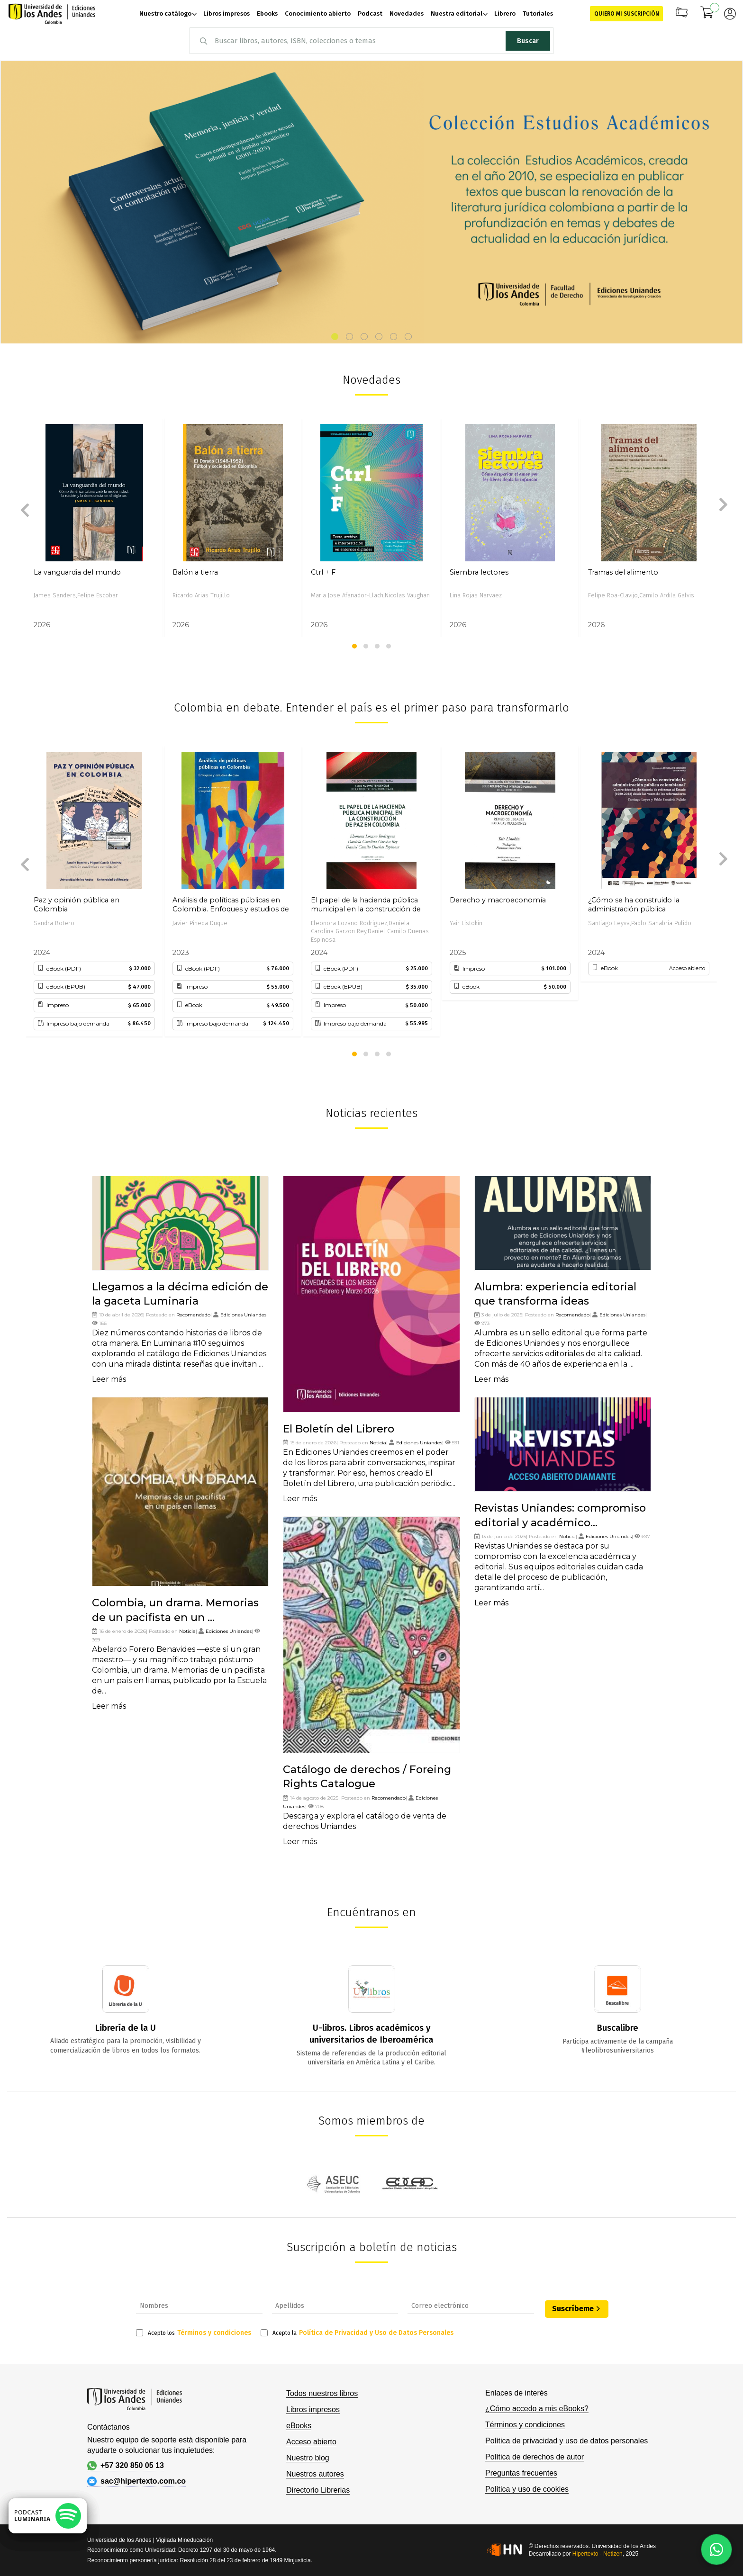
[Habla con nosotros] (716, 2549)
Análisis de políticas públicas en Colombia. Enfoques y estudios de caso (230, 905)
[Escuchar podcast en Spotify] (48, 2515)
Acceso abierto (311, 2442)
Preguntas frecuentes (521, 2473)
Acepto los (193, 2332)
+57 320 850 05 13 (125, 2465)
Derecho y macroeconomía (498, 900)
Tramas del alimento (623, 572)
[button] (335, 336)
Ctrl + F (323, 572)
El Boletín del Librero (338, 1429)
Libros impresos (313, 2409)
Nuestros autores (315, 2474)
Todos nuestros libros (322, 2393)
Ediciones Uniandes (243, 1315)
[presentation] (21, 507)
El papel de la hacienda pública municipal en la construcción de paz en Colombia (366, 905)
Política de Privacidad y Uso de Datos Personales (376, 2333)
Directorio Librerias (318, 2490)
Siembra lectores (479, 572)
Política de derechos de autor (534, 2457)
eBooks (298, 2426)
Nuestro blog (307, 2458)
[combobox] (371, 40)
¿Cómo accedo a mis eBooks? (537, 2409)
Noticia (187, 1631)
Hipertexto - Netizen (597, 2553)
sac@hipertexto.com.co (136, 2481)
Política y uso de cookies (527, 2489)
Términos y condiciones (214, 2333)
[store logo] (52, 13)
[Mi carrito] (707, 13)
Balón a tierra (195, 572)
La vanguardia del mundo (77, 572)
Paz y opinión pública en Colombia (76, 905)
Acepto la (357, 2332)
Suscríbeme (573, 2308)
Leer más (109, 1379)
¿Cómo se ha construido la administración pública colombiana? (634, 905)
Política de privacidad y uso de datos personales (566, 2441)
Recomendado (193, 1315)
